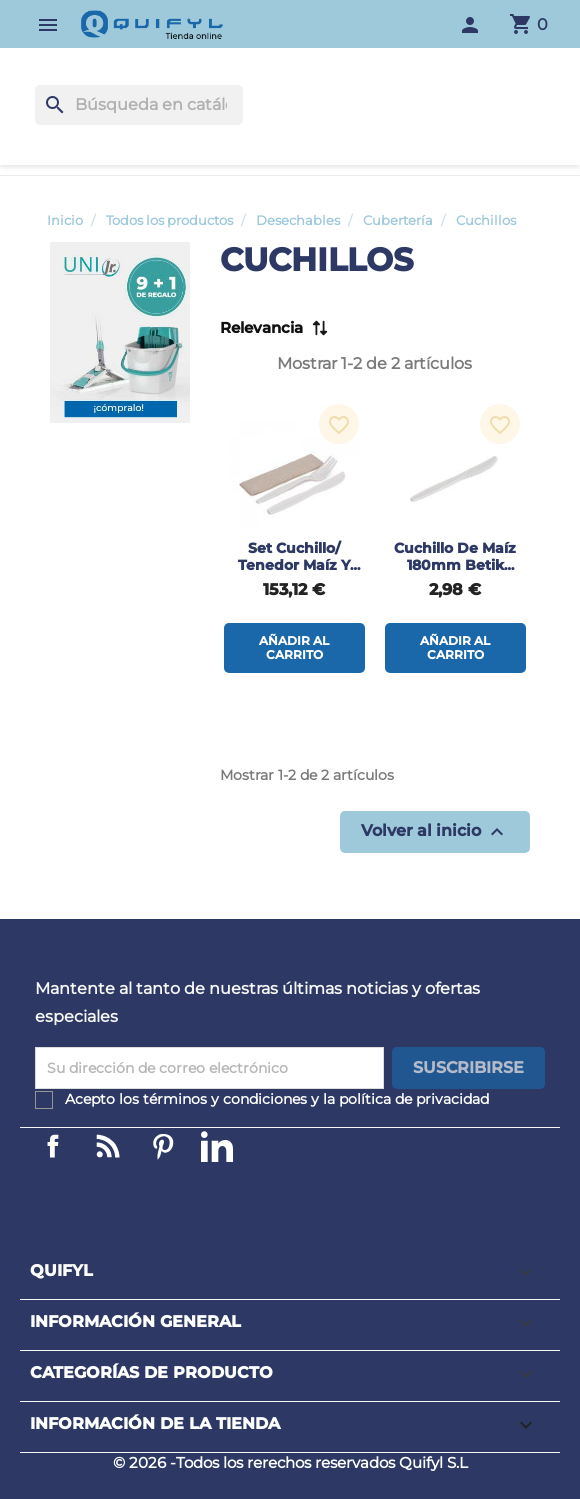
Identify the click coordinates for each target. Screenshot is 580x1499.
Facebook (53, 1146)
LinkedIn (217, 1146)
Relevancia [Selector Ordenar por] (261, 328)
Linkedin (108, 1146)
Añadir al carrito (294, 647)
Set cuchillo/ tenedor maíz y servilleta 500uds (294, 565)
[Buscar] (139, 105)
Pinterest (163, 1146)
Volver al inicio (435, 832)
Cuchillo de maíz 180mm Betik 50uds (455, 565)
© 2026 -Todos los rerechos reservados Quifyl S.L (290, 1462)
